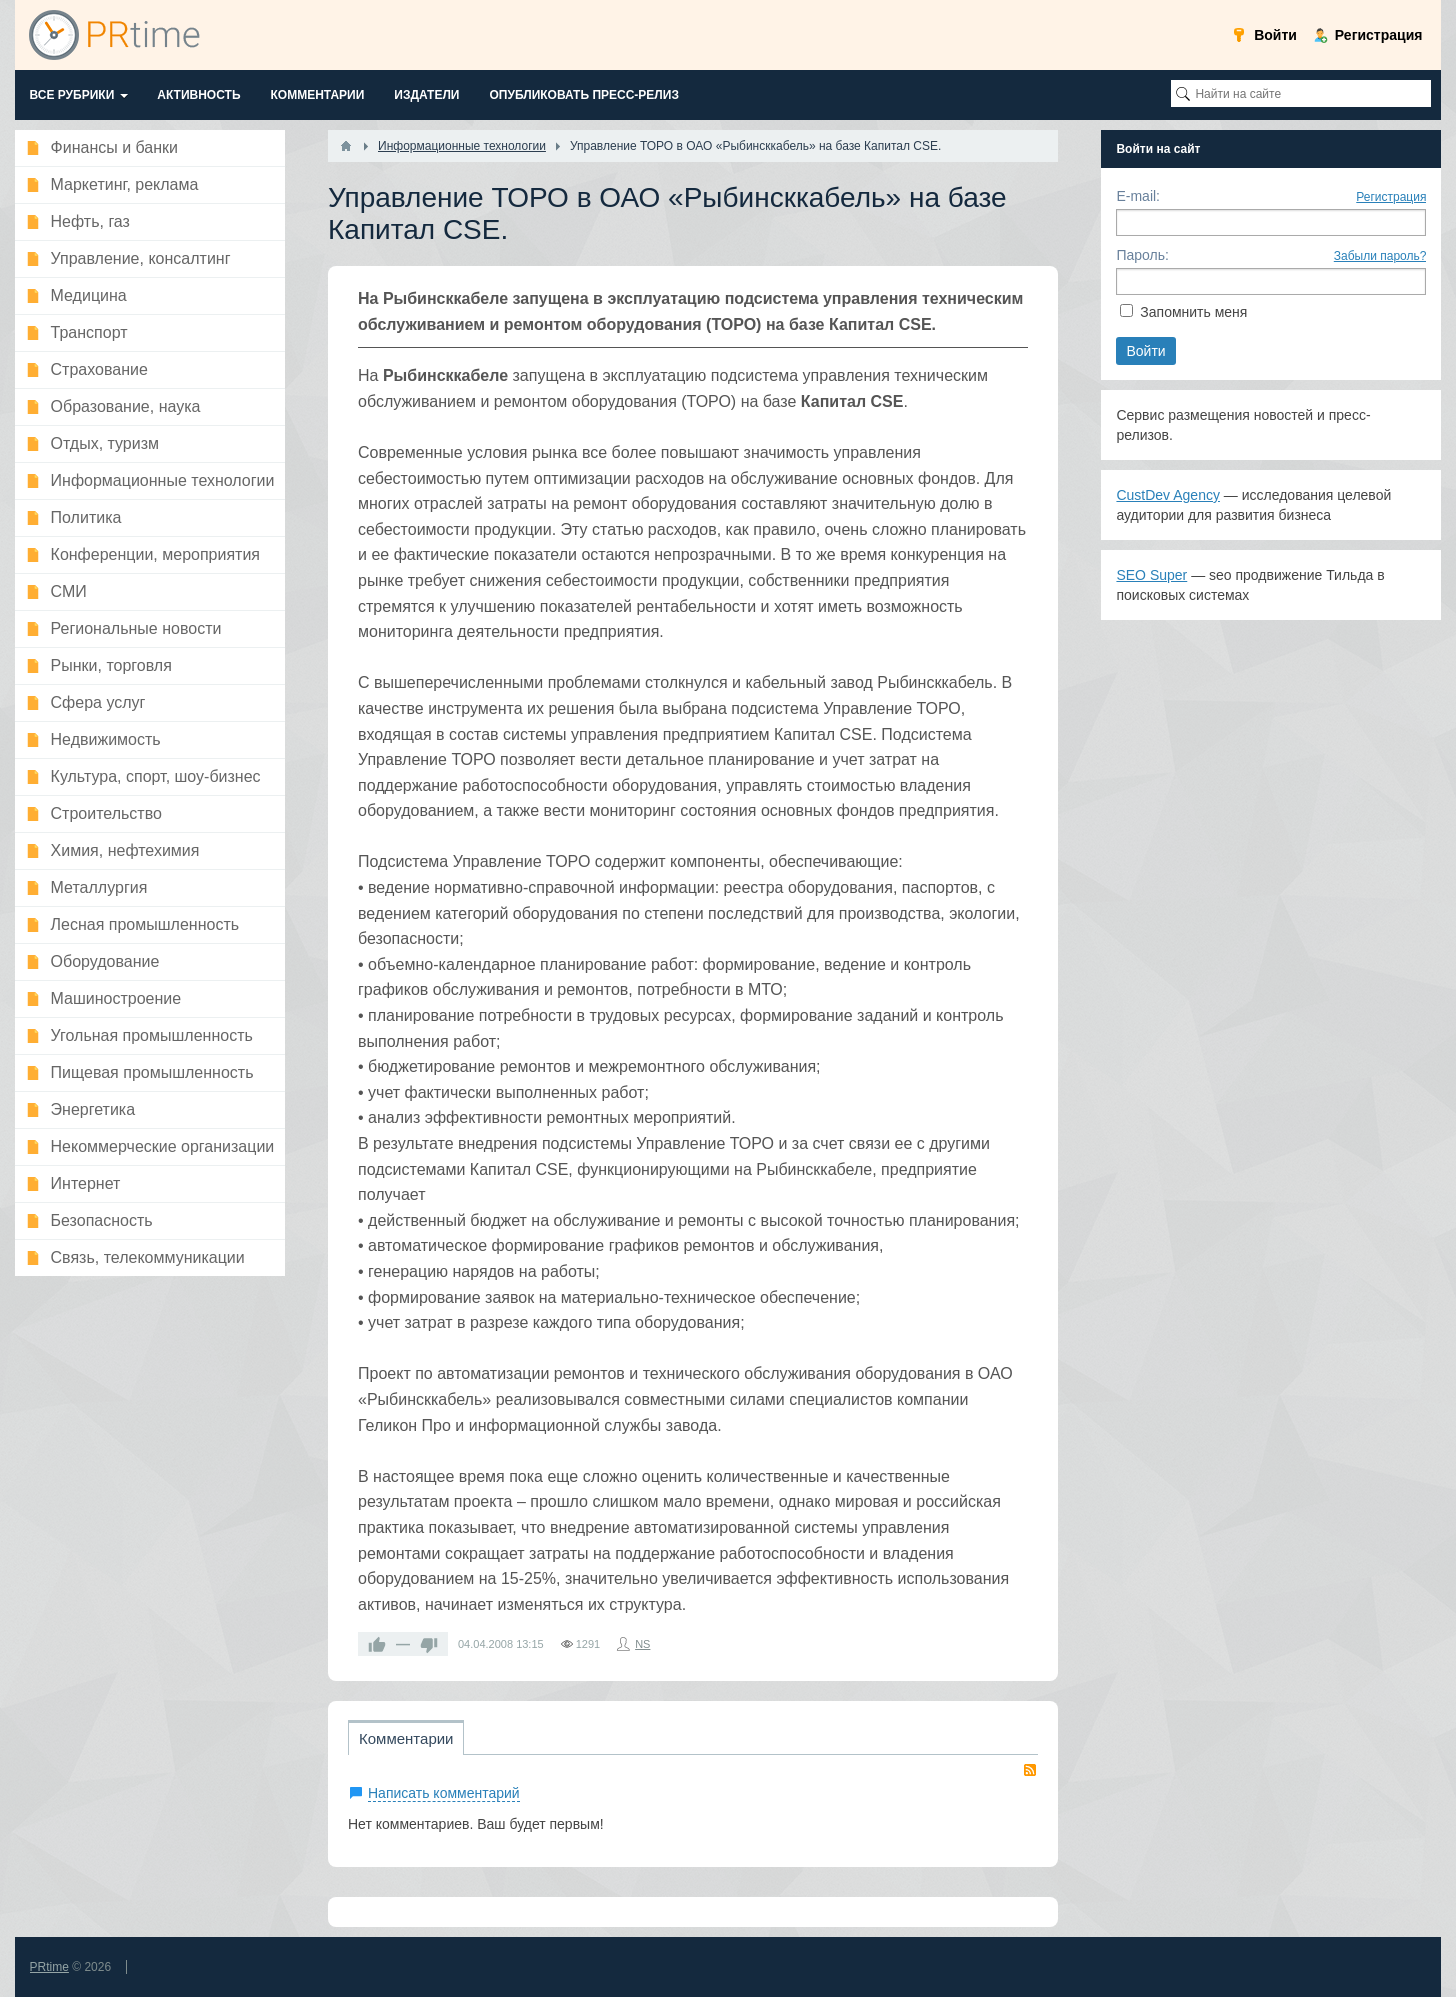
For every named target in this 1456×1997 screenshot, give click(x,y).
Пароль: (1142, 255)
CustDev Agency (1168, 495)
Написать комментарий (444, 1793)
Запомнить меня (1193, 312)
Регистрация (1391, 197)
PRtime (49, 1967)
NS (642, 1644)
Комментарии (406, 1738)
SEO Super (1151, 575)
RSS (1030, 1770)
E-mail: (1138, 196)
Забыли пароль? (1380, 256)
